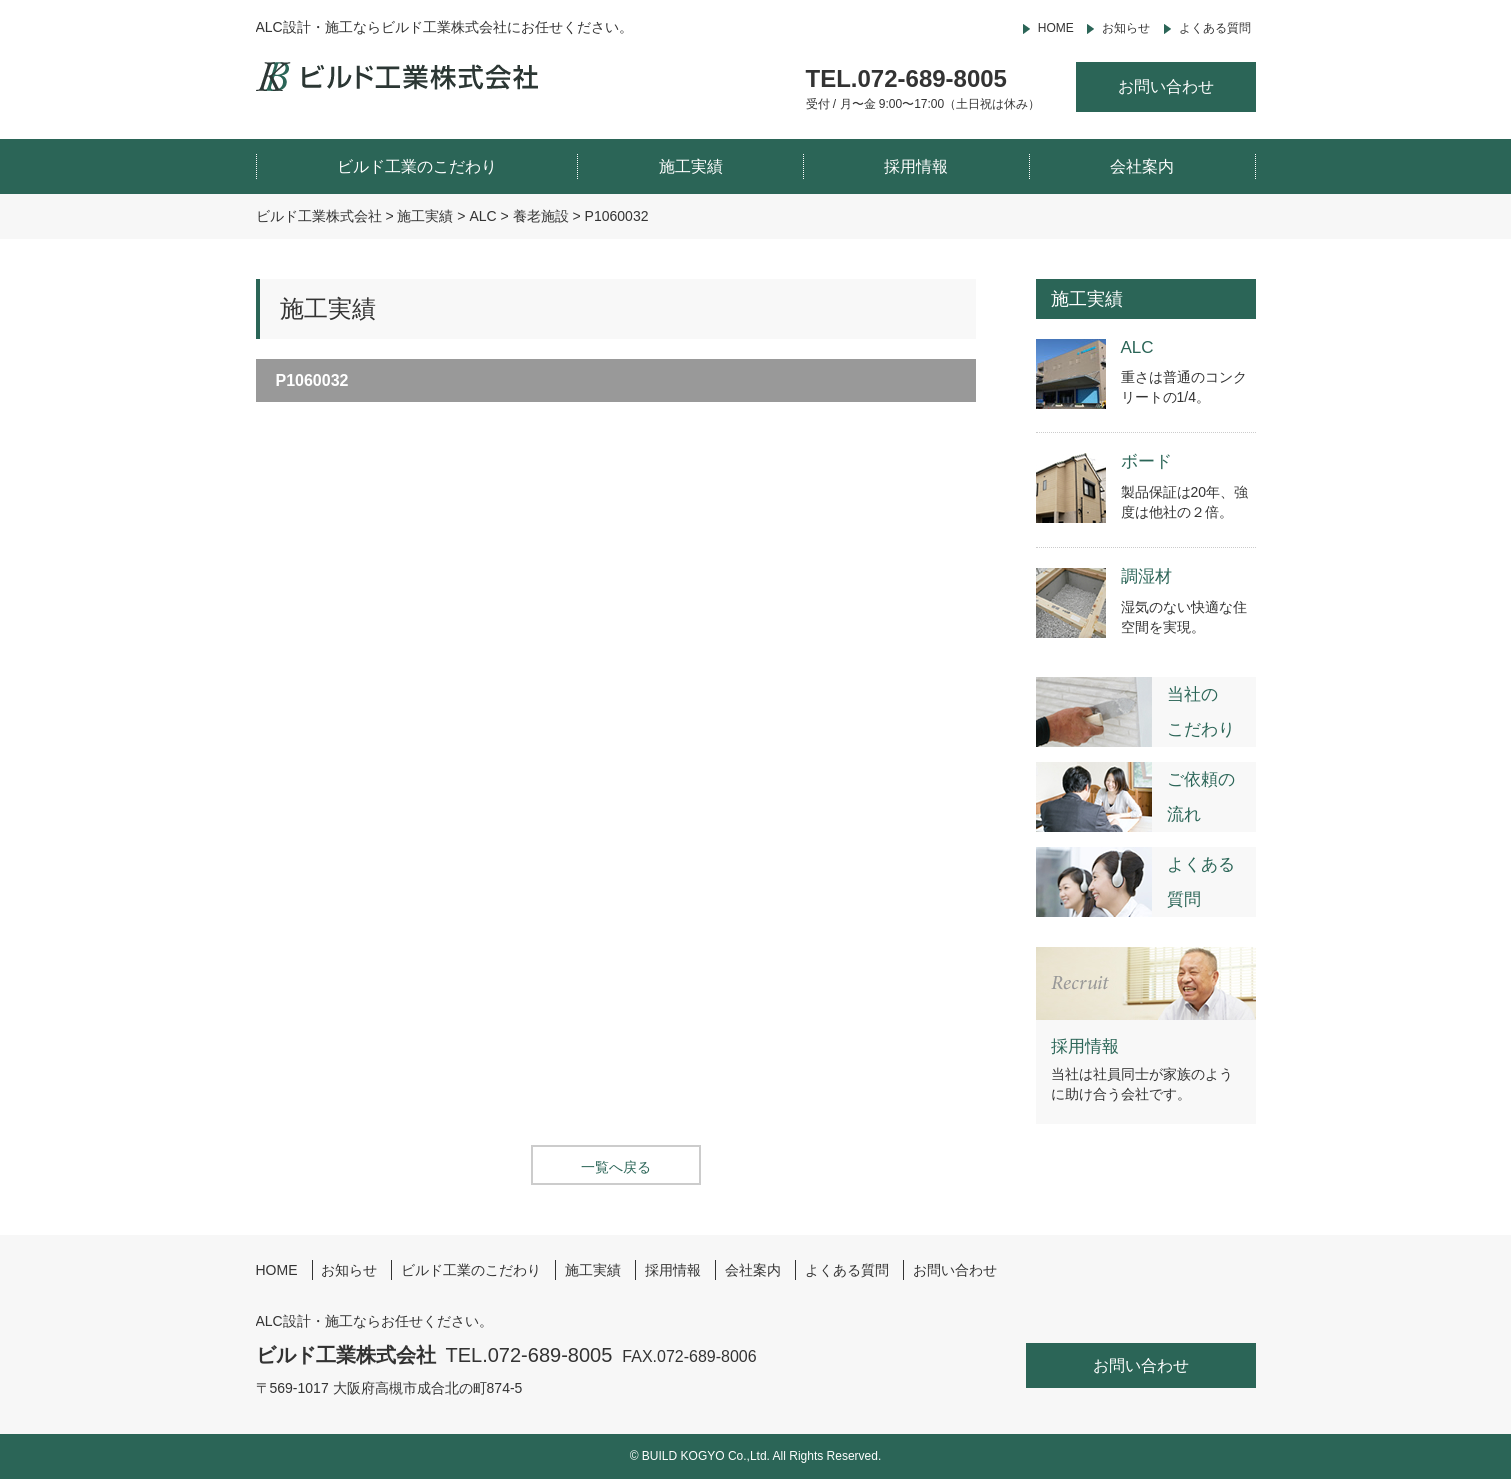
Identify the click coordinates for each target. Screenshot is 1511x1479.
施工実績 (691, 166)
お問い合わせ (1166, 86)
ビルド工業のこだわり (417, 166)
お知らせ (1126, 28)
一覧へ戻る (616, 1167)
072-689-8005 (932, 78)
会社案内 (1142, 166)
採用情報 (916, 166)
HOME (1056, 28)
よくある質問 (1215, 28)
